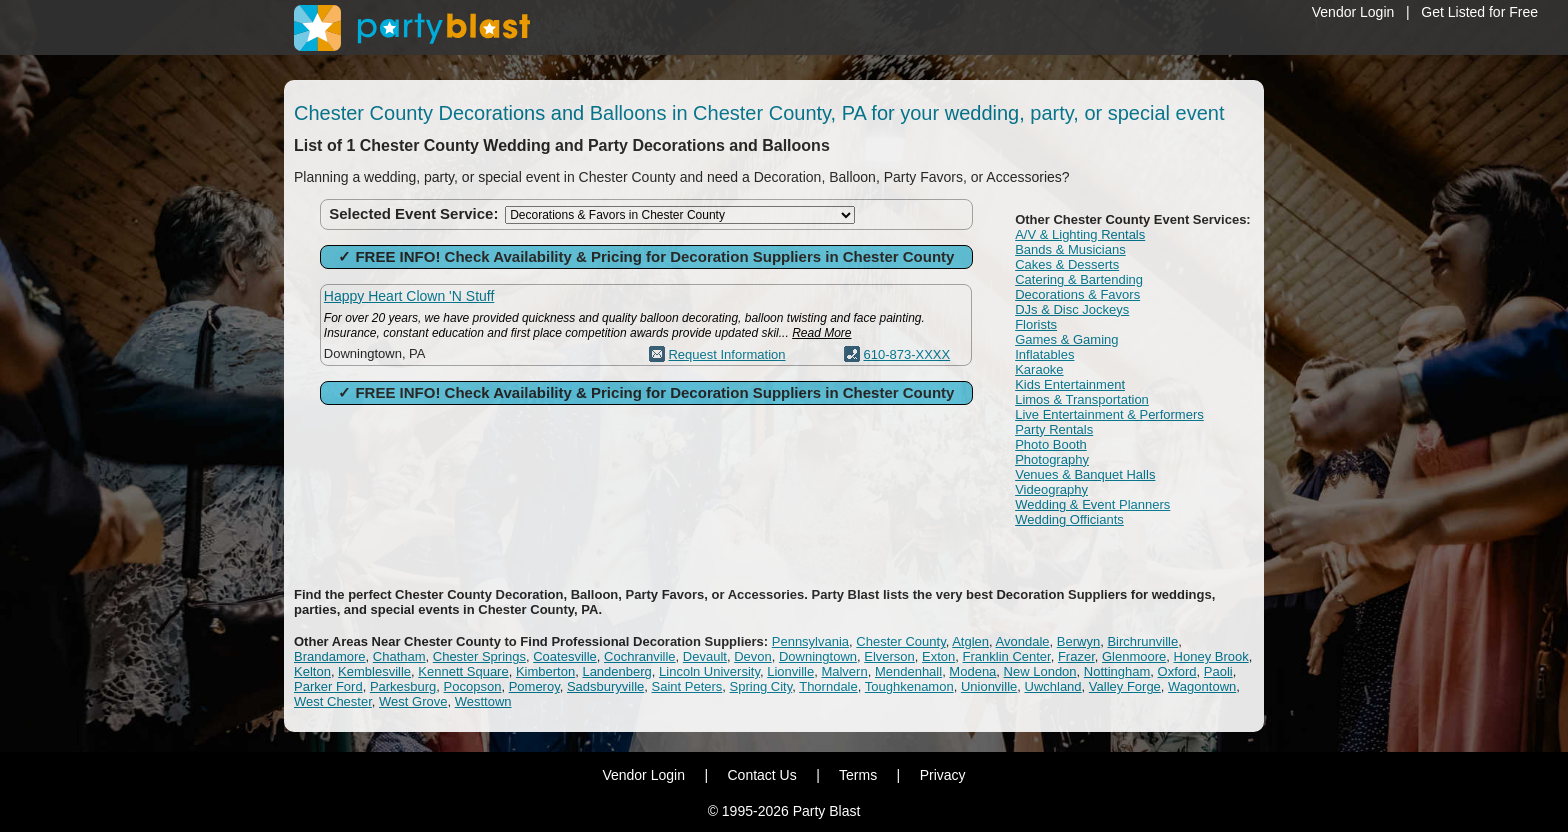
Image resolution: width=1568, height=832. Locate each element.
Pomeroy (534, 686)
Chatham (399, 656)
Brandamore (330, 656)
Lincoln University (709, 671)
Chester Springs (479, 656)
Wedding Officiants (1069, 519)
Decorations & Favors (1077, 294)
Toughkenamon (909, 686)
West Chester (333, 701)
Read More (821, 333)
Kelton (312, 671)
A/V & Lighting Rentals (1080, 234)
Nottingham (1117, 671)
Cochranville (640, 656)
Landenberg (616, 671)
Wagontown (1202, 686)
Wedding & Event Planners (1092, 504)
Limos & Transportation (1082, 399)
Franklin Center (1007, 656)
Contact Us (761, 775)
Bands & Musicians (1070, 249)
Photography (1052, 459)
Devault (705, 656)
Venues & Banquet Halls (1085, 474)
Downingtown (818, 656)
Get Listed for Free (1479, 12)
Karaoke (1039, 369)
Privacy (943, 775)
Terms (858, 775)
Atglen (970, 641)
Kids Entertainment (1070, 384)
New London (1040, 671)
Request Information (726, 354)
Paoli (1218, 671)
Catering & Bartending (1079, 279)
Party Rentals (1054, 429)
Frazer (1076, 656)
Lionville (790, 671)
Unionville (989, 686)
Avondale (1023, 641)
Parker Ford (328, 686)
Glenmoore (1134, 656)
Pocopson (473, 686)
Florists (1036, 324)
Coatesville (565, 656)
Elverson (889, 656)
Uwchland (1053, 686)
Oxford (1177, 671)
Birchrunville (1142, 641)
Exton (938, 656)
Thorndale (828, 686)
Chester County (900, 641)
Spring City (761, 686)
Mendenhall (908, 671)
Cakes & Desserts (1067, 264)
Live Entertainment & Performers (1109, 414)
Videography (1051, 489)
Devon (753, 656)
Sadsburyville (605, 686)
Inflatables (1044, 354)
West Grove (413, 701)
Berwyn (1078, 641)
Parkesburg (403, 686)
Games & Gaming (1066, 339)
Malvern (844, 671)
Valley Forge (1125, 686)
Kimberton (545, 671)
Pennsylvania (810, 641)
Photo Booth (1051, 444)
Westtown (483, 701)
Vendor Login (1353, 12)
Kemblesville (374, 671)
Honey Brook (1211, 656)
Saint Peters (687, 686)
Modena (972, 671)
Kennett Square (463, 671)
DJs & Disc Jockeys (1072, 309)
